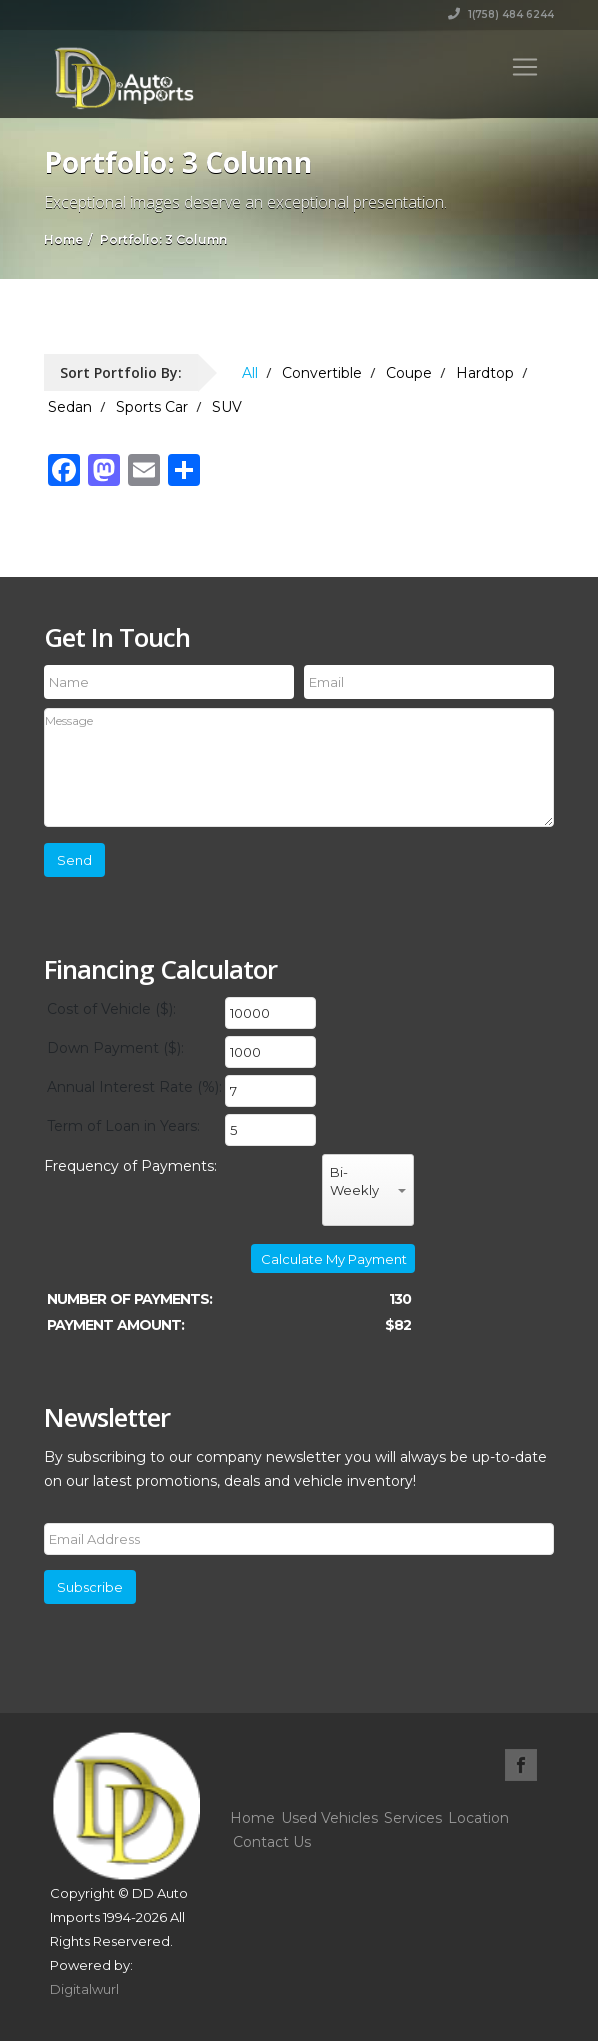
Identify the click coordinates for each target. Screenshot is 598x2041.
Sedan (70, 407)
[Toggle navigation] (525, 67)
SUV (227, 407)
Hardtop (485, 373)
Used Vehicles (329, 1818)
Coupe (409, 373)
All (250, 373)
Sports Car (152, 407)
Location (478, 1818)
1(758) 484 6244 (501, 14)
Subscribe (90, 1587)
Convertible (322, 373)
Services (413, 1818)
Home (252, 1818)
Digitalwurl (84, 1989)
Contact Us (272, 1842)
